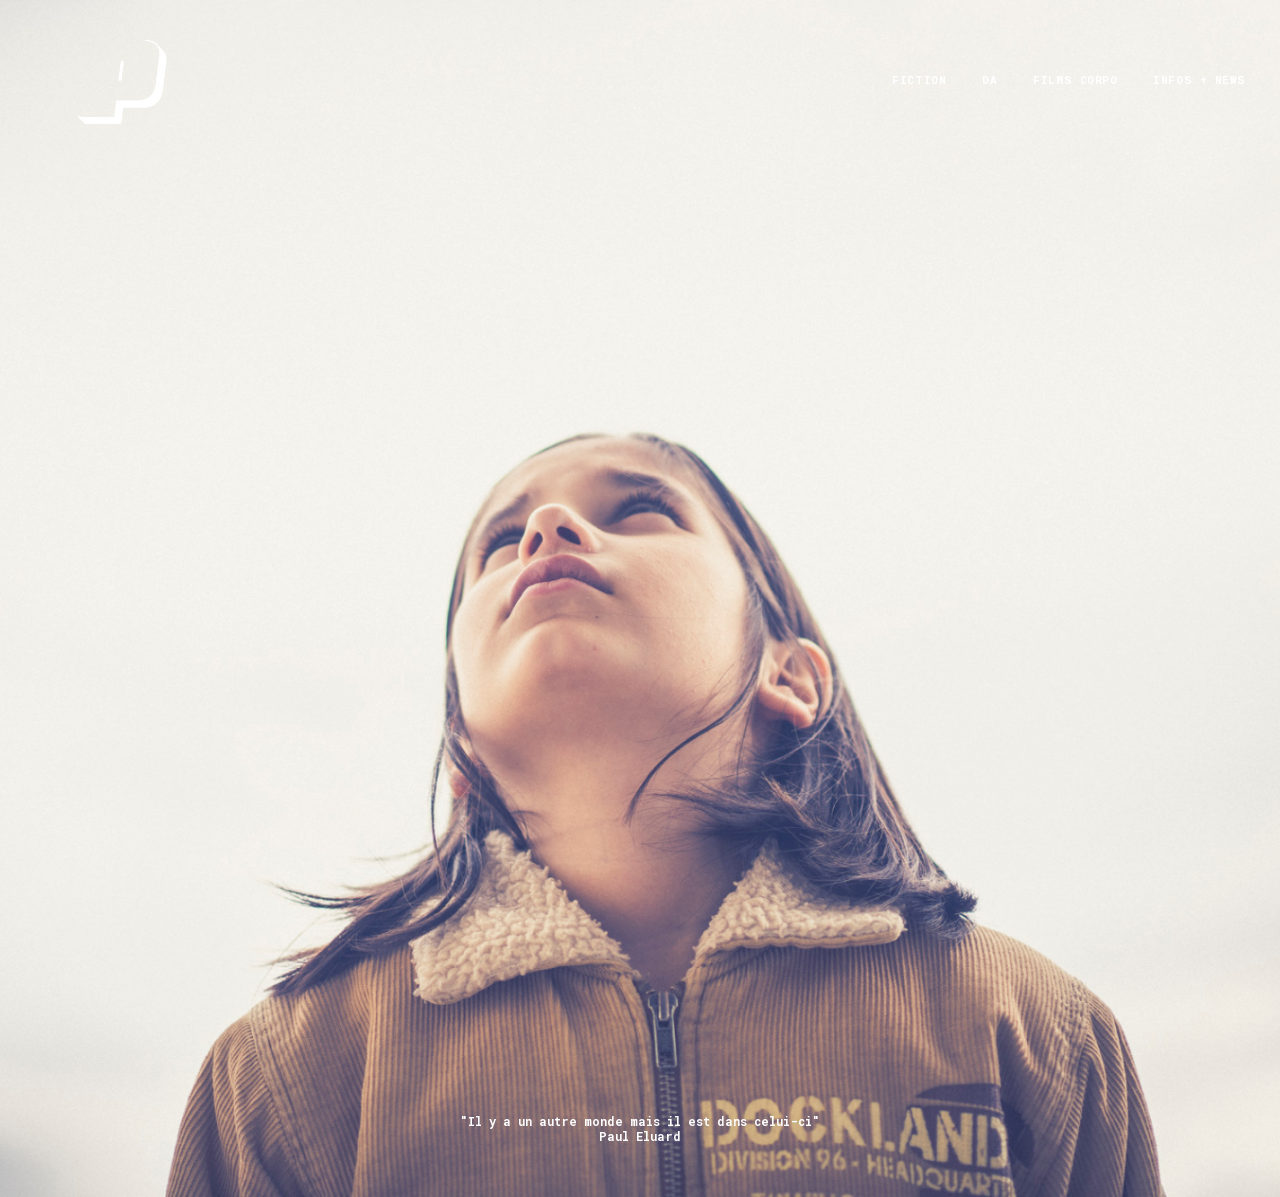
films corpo (1075, 95)
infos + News (1199, 95)
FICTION (919, 95)
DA (989, 95)
